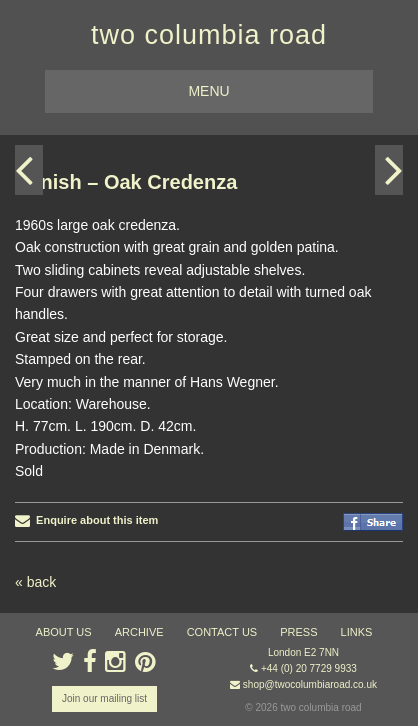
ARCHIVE (139, 632)
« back (35, 582)
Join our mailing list (104, 698)
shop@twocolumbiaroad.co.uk (310, 684)
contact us (222, 632)
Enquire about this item (86, 520)
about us (64, 632)
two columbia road (209, 35)
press (298, 632)
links (357, 632)
